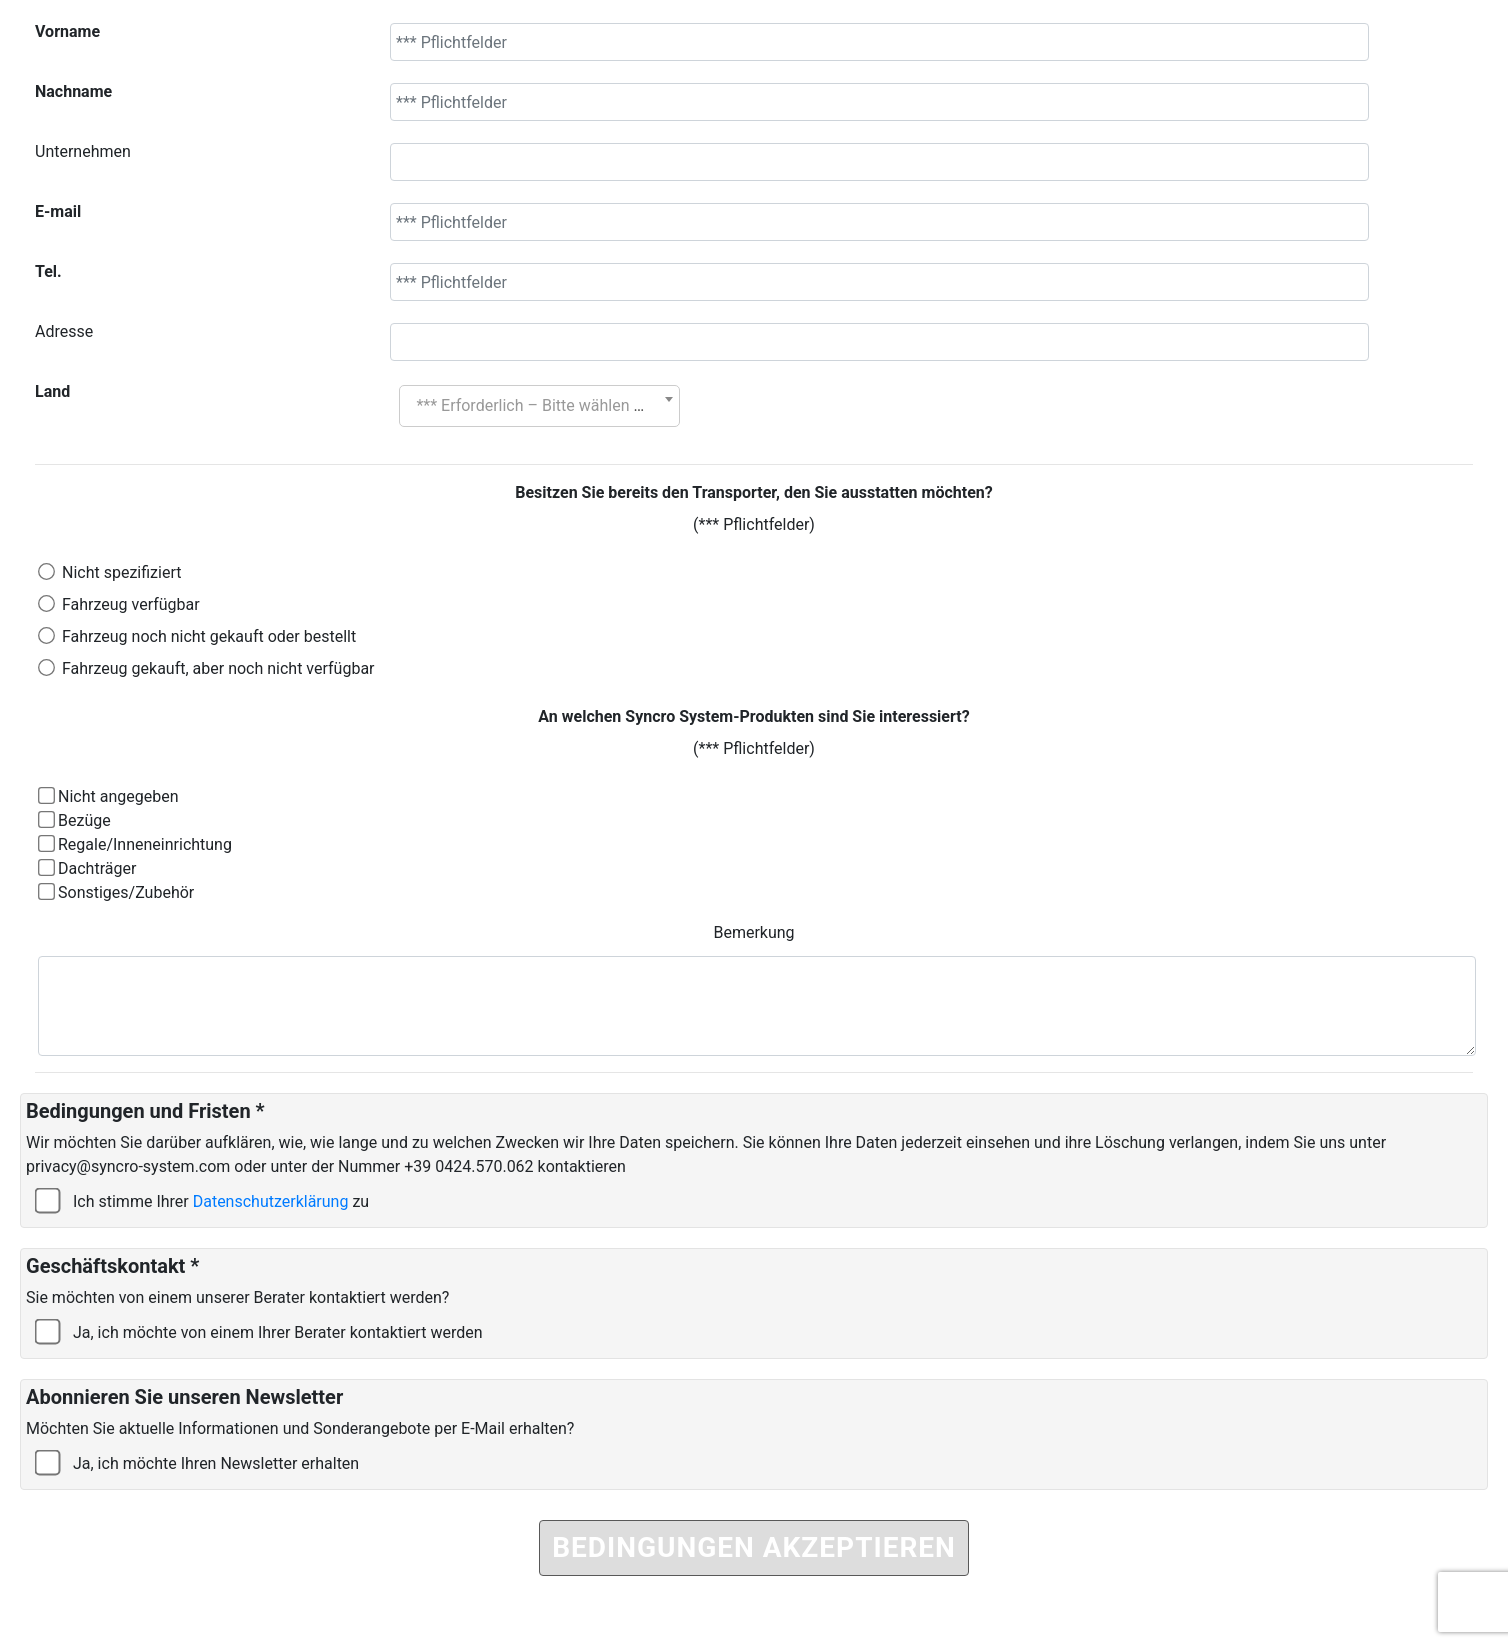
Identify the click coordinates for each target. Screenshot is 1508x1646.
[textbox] (539, 406)
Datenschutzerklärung (271, 1201)
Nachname (73, 91)
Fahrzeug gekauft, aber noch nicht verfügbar (218, 668)
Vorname (67, 31)
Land (52, 391)
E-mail (58, 211)
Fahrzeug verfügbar (131, 604)
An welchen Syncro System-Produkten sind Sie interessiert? (753, 716)
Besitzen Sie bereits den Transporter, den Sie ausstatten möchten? (753, 492)
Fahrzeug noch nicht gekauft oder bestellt (209, 636)
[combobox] (539, 406)
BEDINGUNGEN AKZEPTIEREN (754, 1547)
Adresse (64, 331)
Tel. (48, 271)
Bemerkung (753, 932)
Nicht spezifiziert (121, 572)
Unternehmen (83, 151)
